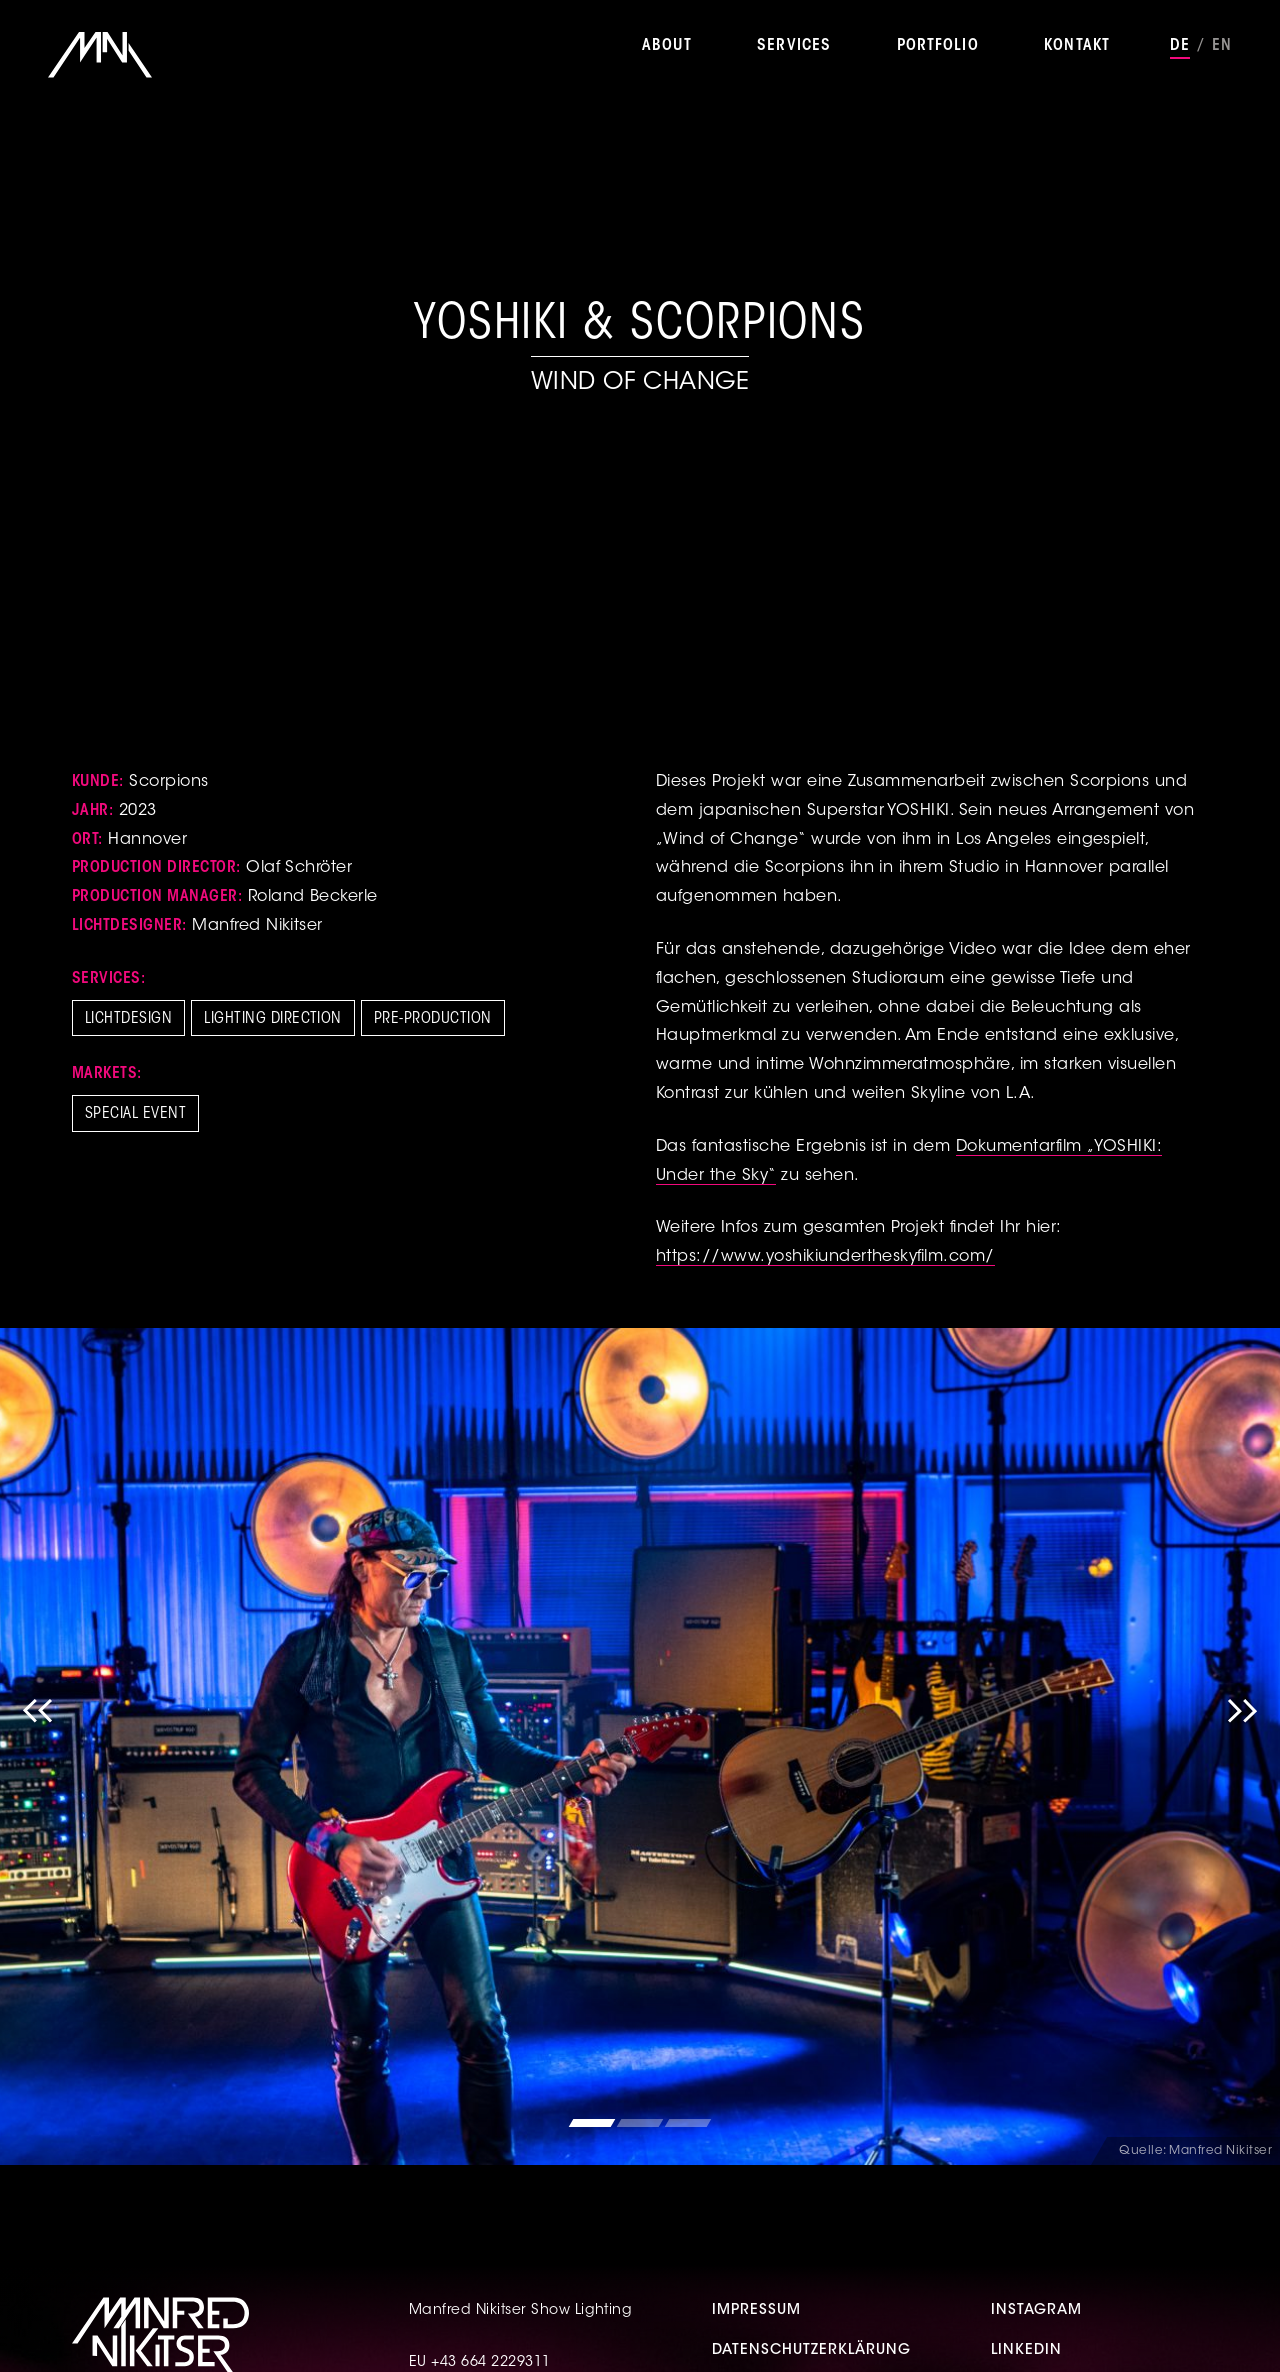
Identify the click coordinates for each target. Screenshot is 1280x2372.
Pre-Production (433, 1019)
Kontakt (1077, 46)
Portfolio (938, 46)
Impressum (756, 2311)
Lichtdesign (128, 1019)
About (667, 46)
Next (1242, 1746)
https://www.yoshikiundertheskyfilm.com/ (825, 1257)
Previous (38, 1746)
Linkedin (1026, 2351)
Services (794, 46)
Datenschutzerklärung (811, 2351)
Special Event (135, 1114)
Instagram (1036, 2311)
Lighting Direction (273, 1019)
